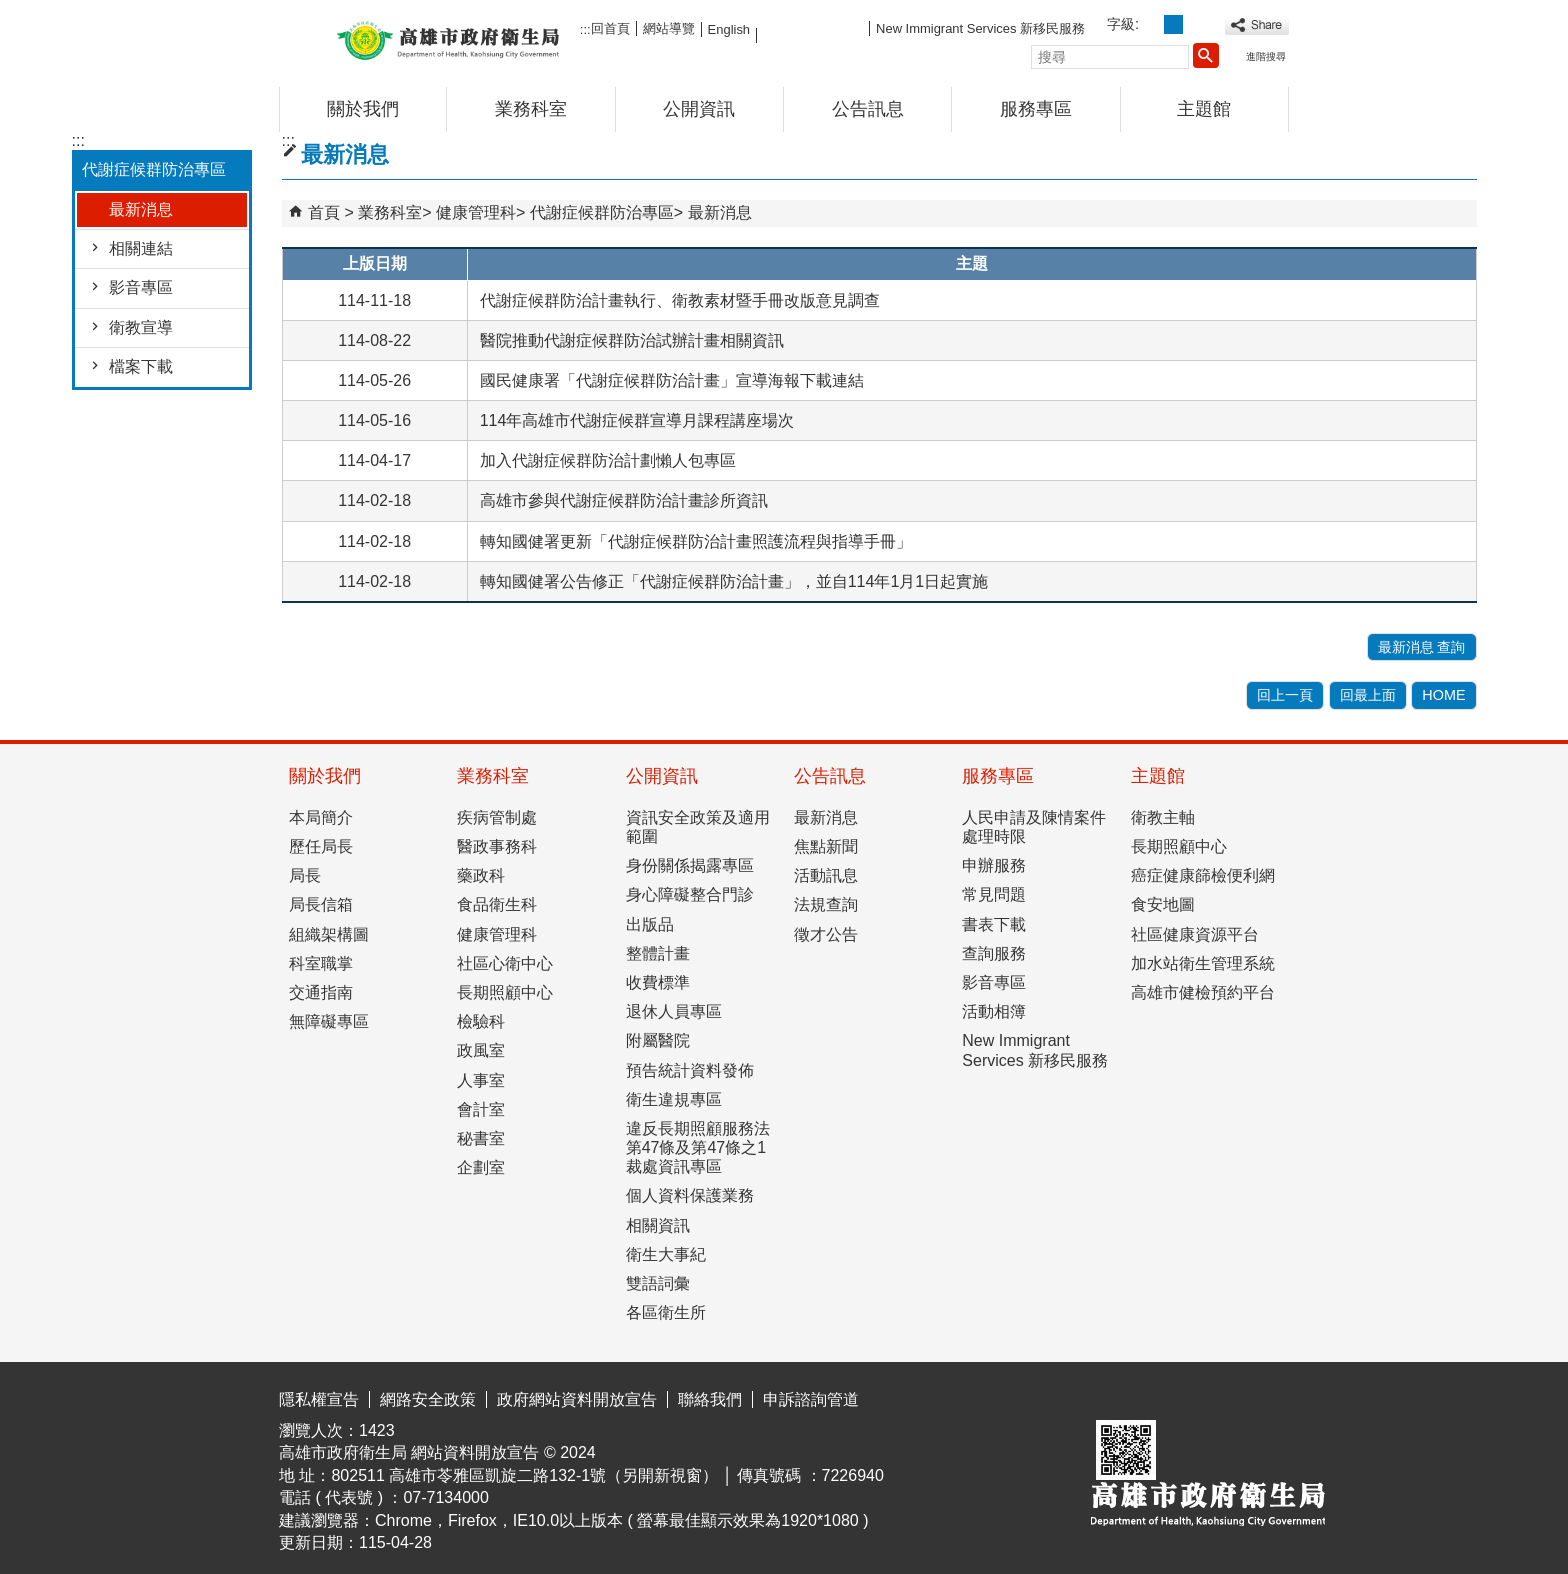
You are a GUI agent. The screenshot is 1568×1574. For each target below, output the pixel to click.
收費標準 (658, 982)
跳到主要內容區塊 (10, 15)
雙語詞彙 (658, 1283)
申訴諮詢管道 (811, 1399)
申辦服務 (994, 865)
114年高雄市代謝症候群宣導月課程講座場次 (637, 420)
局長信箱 (321, 904)
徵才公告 (826, 934)
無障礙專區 (329, 1021)
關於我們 (363, 109)
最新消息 (141, 209)
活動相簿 (994, 1011)
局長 (305, 875)
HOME (1443, 695)
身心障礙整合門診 (690, 894)
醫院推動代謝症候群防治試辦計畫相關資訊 (632, 340)
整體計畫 (658, 953)
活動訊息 (826, 875)
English (729, 29)
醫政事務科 (497, 846)
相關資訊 (658, 1225)
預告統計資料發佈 (690, 1070)
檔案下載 (141, 366)
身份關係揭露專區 (690, 865)
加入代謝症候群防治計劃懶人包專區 (608, 460)
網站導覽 (669, 28)
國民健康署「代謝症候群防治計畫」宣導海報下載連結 (672, 380)
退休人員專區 (674, 1011)
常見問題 (994, 894)
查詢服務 (994, 953)
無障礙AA (1216, 1396)
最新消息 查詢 (1422, 647)
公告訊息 (868, 109)
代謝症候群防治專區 (602, 212)
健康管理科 (476, 212)
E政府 (1117, 1394)
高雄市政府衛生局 (448, 38)
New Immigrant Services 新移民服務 (980, 28)
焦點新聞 (826, 846)
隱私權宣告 (319, 1399)
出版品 (650, 924)
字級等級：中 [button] (1173, 24)
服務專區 (1036, 109)
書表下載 (994, 924)
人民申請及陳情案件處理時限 (1034, 827)
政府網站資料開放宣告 (577, 1399)
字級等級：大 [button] (1195, 24)
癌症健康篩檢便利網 (1203, 875)
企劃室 (481, 1167)
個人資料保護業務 (690, 1195)
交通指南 (321, 992)
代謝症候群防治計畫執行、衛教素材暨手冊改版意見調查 (680, 300)
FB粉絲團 (813, 27)
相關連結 (141, 248)
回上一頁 (1285, 695)
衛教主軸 (1163, 817)
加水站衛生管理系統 (1203, 963)
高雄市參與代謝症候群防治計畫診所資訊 (624, 500)
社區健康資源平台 (1195, 934)
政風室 (481, 1050)
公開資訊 (699, 109)
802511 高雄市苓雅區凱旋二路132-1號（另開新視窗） (524, 1475)
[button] (1206, 55)
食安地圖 (1163, 904)
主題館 (1204, 109)
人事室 (481, 1080)
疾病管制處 (497, 817)
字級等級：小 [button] (1151, 24)
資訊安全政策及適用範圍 (698, 827)
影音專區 (141, 287)
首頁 (324, 212)
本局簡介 (321, 817)
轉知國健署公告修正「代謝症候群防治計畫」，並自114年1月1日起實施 (734, 581)
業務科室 (531, 109)
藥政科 (481, 875)
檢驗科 (481, 1021)
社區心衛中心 (505, 963)
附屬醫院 (658, 1040)
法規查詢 (826, 904)
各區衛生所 (666, 1312)
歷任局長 (321, 846)
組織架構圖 (329, 934)
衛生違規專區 (674, 1099)
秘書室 (481, 1138)
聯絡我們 (710, 1399)
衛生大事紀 (666, 1254)
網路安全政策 (428, 1399)
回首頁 (610, 28)
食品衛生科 (497, 904)
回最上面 (1368, 695)
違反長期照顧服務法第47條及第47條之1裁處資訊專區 (698, 1147)
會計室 (481, 1109)
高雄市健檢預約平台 (1203, 992)
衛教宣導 (141, 327)
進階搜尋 (1266, 56)
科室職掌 (321, 963)
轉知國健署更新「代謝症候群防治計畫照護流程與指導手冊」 (696, 541)
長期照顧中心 (505, 992)
